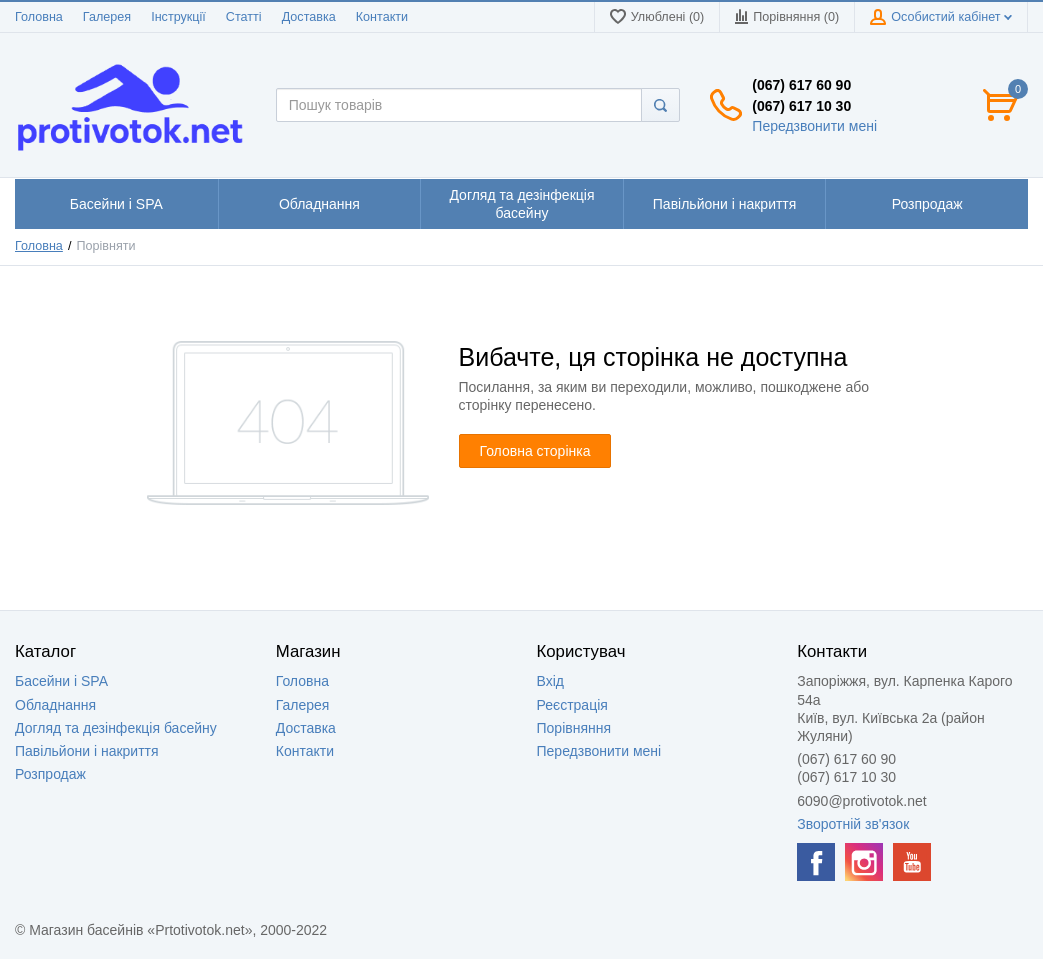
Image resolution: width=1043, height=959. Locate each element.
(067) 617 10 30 (801, 106)
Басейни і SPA (61, 681)
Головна (39, 17)
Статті (244, 17)
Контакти (382, 17)
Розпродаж (50, 774)
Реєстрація (572, 705)
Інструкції (178, 17)
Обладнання (55, 705)
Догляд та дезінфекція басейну (116, 728)
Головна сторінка (535, 451)
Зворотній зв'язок (853, 824)
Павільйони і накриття (87, 751)
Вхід (550, 681)
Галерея (107, 17)
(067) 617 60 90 (801, 85)
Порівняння (574, 728)
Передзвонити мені (814, 126)
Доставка (309, 17)
